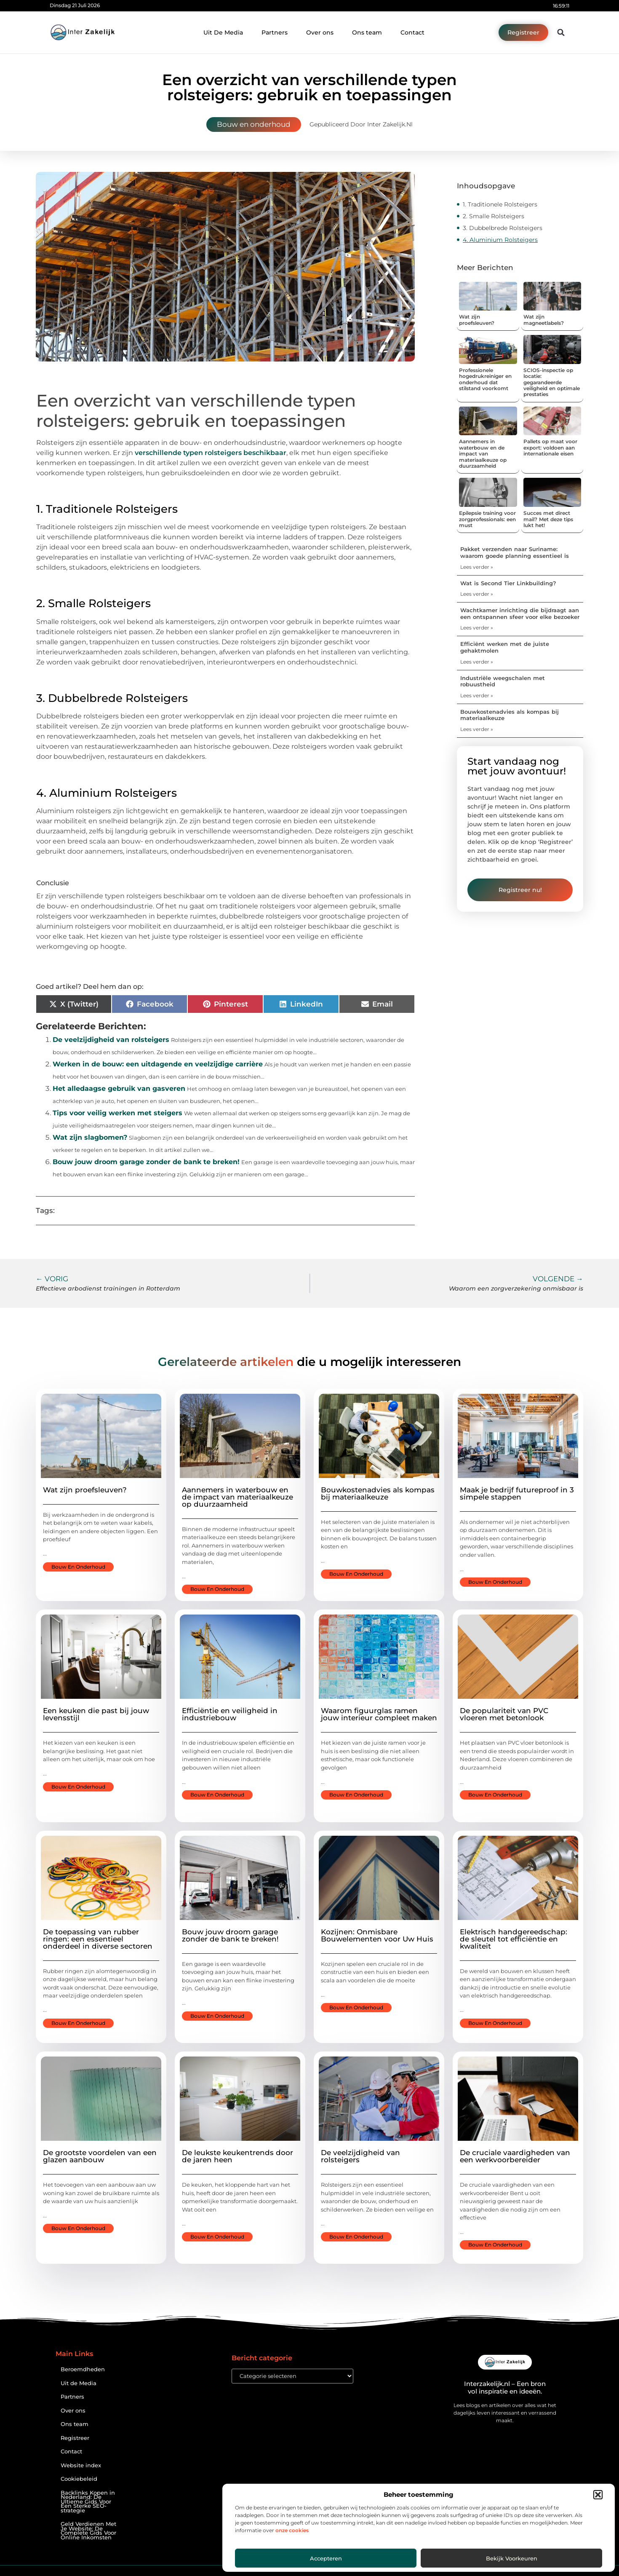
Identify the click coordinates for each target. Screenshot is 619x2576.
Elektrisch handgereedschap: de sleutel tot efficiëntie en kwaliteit (513, 1939)
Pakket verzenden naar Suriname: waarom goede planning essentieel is (514, 552)
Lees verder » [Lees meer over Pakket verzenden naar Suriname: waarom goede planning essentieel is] (476, 567)
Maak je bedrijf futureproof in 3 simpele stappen (517, 1493)
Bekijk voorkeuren (511, 2558)
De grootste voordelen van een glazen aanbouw (100, 2156)
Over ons (320, 32)
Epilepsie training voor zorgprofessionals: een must (487, 519)
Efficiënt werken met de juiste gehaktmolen (504, 647)
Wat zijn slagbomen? (90, 1137)
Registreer (75, 2438)
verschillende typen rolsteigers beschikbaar (210, 453)
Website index (81, 2465)
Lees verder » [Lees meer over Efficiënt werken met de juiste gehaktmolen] (476, 662)
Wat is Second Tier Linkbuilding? (508, 583)
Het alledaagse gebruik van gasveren (119, 1088)
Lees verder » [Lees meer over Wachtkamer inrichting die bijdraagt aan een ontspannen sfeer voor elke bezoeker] (476, 627)
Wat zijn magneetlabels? (543, 319)
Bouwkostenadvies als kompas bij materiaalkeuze (509, 715)
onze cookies (292, 2530)
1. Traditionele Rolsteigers (500, 204)
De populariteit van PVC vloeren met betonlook (504, 1714)
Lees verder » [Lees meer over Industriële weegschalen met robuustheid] (476, 695)
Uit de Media (78, 2383)
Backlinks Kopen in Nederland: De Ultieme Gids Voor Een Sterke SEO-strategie (88, 2502)
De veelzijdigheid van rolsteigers (111, 1040)
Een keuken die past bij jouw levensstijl (96, 1714)
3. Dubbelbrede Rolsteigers (502, 228)
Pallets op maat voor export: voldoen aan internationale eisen (550, 447)
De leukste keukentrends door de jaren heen (237, 2156)
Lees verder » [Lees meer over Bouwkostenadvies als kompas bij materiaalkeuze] (476, 729)
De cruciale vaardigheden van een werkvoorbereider (515, 2156)
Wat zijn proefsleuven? (476, 319)
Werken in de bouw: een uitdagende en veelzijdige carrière (158, 1064)
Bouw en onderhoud (254, 124)
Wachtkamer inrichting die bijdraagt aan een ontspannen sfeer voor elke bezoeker (519, 613)
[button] (598, 2494)
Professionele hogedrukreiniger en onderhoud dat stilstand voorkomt (485, 379)
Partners (274, 32)
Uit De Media (223, 32)
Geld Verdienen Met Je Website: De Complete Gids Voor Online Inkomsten (88, 2531)
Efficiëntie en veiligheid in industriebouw (229, 1714)
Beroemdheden (83, 2369)
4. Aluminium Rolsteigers (500, 240)
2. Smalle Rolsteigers (493, 216)
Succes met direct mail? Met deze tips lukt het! (548, 519)
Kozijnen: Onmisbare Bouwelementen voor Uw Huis (377, 1935)
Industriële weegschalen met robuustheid (502, 681)
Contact (412, 32)
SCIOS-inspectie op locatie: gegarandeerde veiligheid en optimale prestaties (551, 382)
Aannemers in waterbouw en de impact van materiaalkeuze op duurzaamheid (483, 453)
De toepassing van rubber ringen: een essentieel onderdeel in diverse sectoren (97, 1939)
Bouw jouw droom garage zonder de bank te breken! (146, 1162)
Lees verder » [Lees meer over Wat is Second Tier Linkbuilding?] (476, 594)
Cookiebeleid (79, 2479)
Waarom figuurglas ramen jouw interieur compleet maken (379, 1714)
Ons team (367, 32)
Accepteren (326, 2558)
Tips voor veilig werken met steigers (117, 1113)
